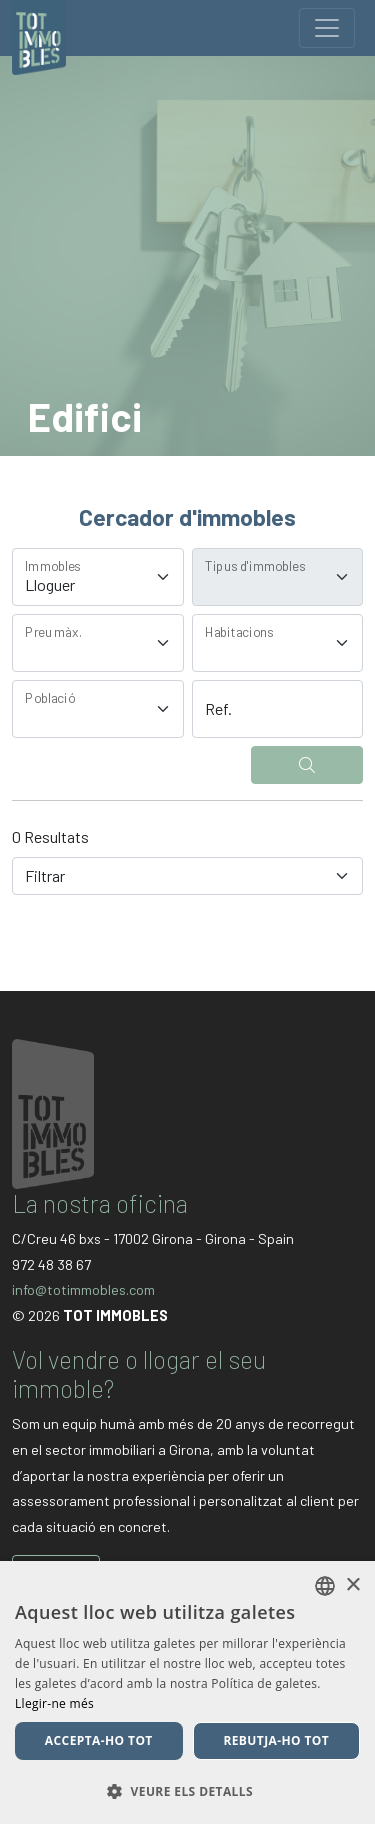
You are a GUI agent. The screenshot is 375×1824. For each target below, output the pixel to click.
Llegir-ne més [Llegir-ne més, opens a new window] (54, 1703)
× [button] (352, 1585)
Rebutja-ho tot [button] (276, 1740)
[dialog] (187, 1692)
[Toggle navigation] (327, 28)
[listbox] (325, 1586)
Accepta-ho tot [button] (99, 1740)
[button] (187, 1791)
